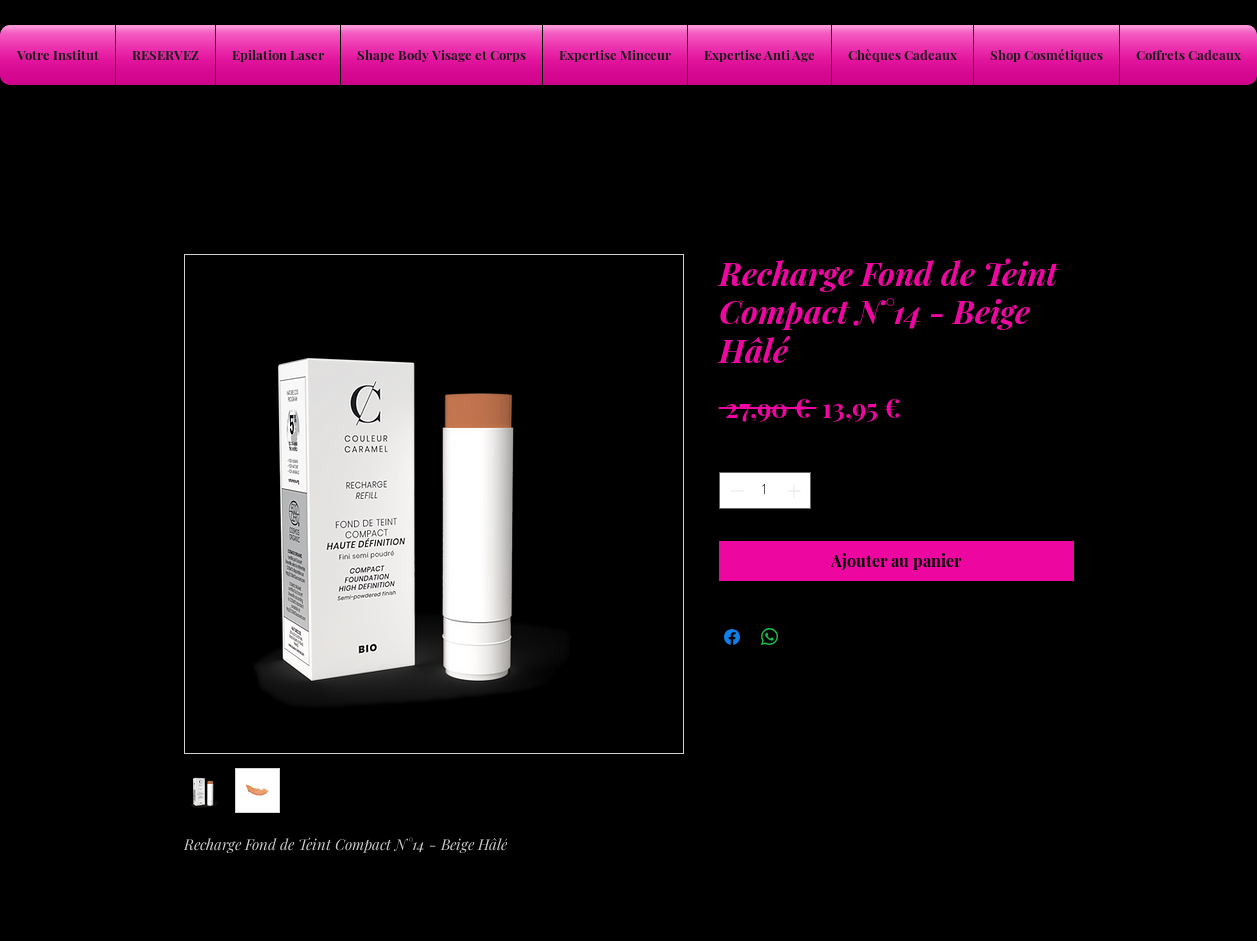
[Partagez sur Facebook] (732, 637)
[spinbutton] (765, 490)
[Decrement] (734, 490)
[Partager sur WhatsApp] (770, 637)
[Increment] (795, 490)
